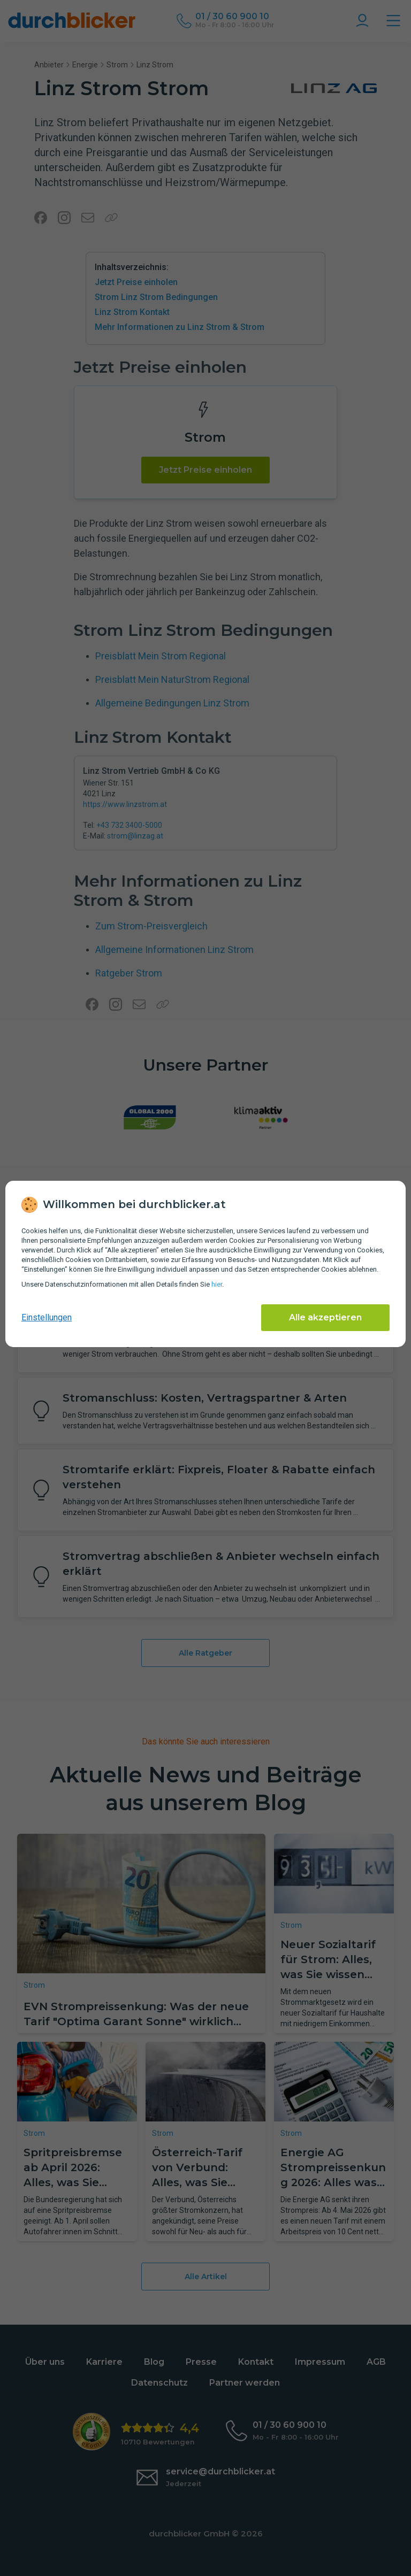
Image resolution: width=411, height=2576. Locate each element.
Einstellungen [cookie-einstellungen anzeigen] (46, 1317)
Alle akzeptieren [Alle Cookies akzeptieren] (325, 1317)
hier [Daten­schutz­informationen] (216, 1284)
